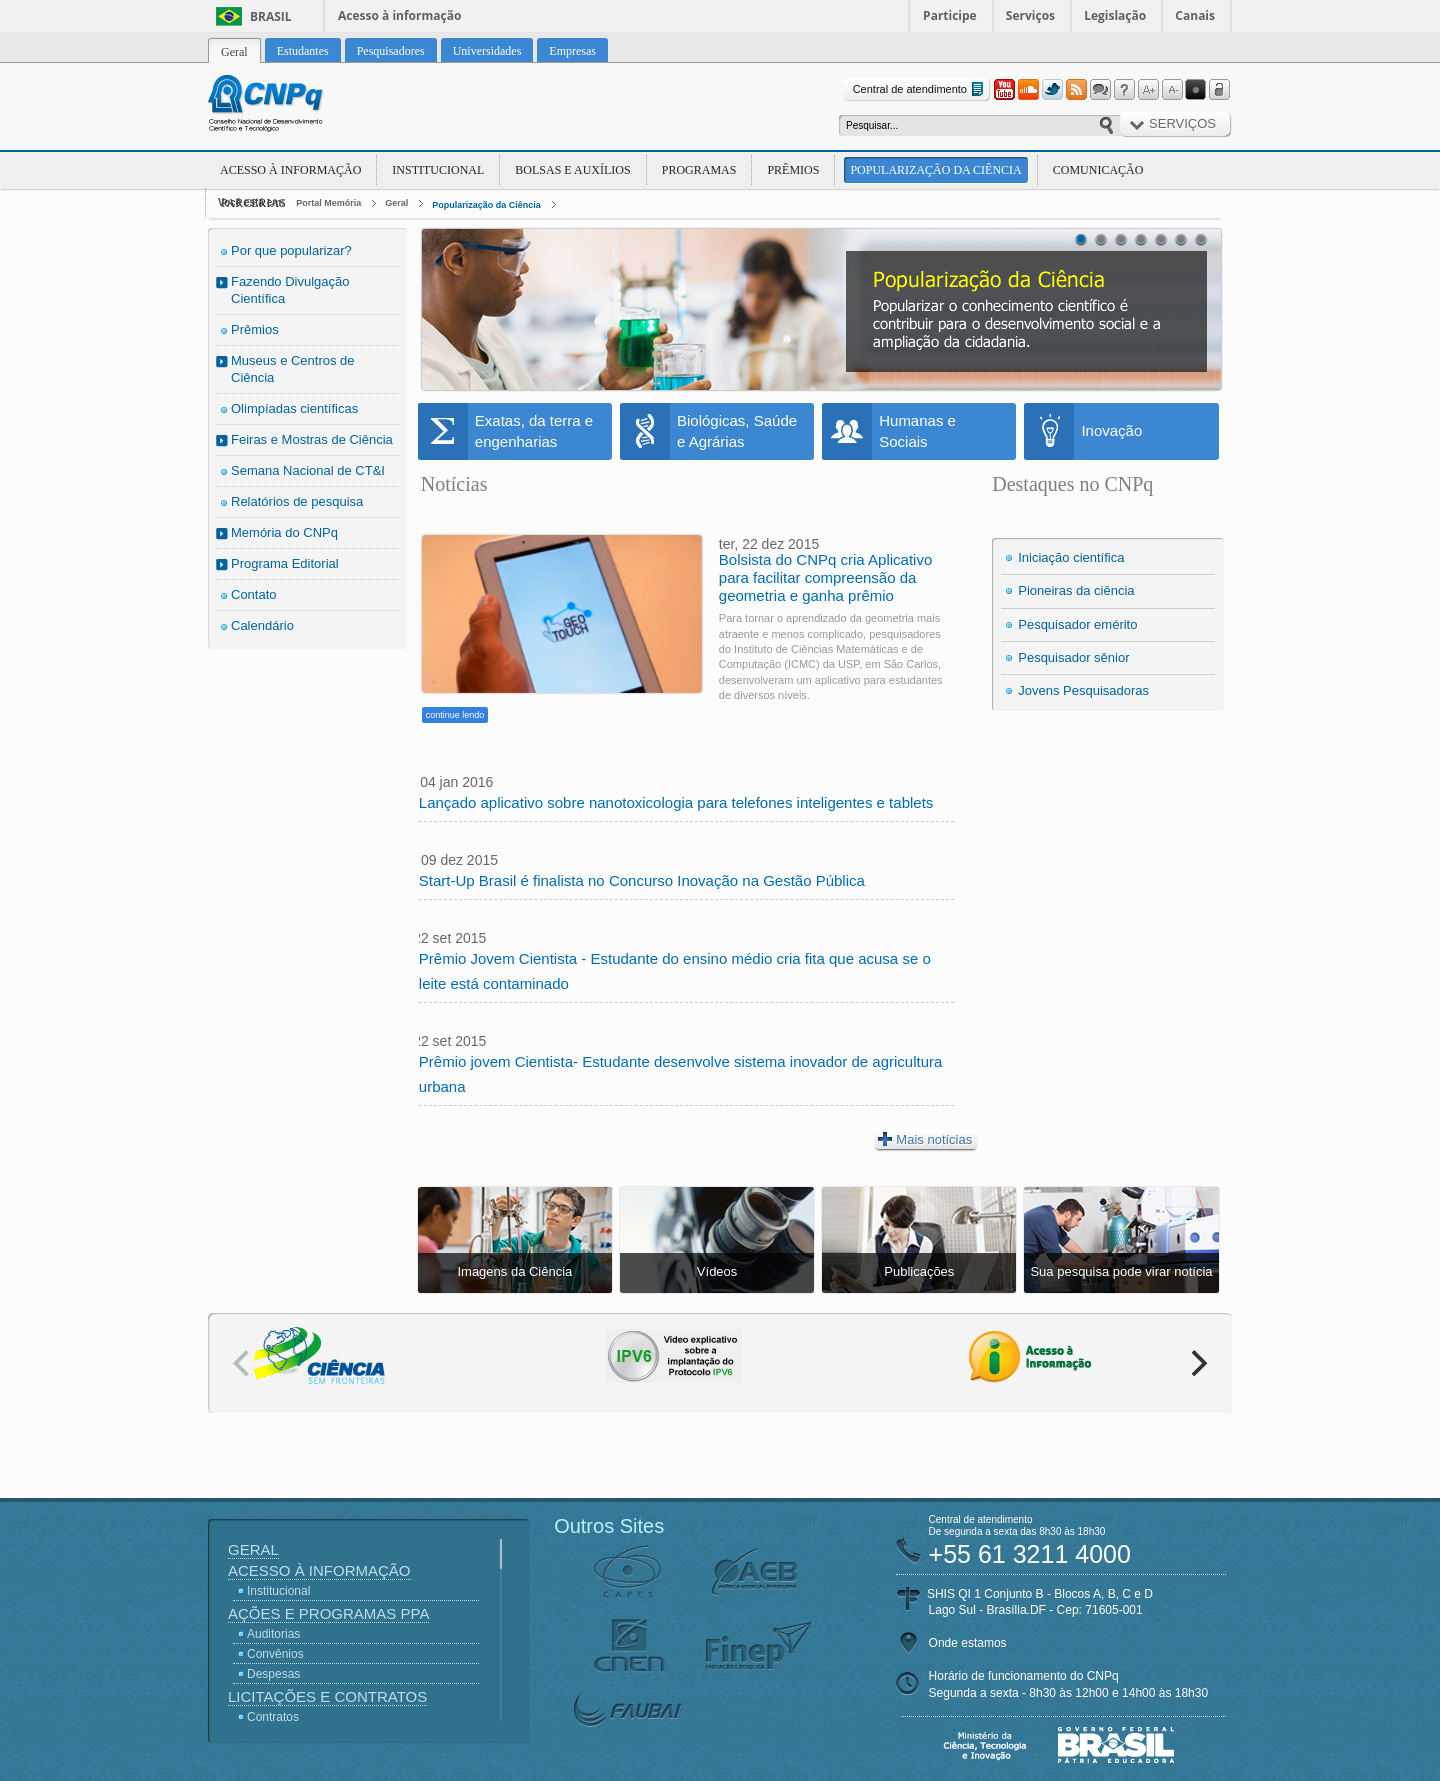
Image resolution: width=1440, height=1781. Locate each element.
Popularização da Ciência (935, 170)
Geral (396, 203)
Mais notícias (925, 1139)
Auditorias (273, 1634)
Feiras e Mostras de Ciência (312, 439)
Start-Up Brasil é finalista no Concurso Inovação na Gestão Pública (642, 880)
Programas (699, 170)
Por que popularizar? (291, 250)
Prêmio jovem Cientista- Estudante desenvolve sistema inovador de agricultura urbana (681, 1074)
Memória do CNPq (284, 532)
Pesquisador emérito (1077, 624)
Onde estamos (968, 1643)
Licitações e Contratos (327, 1696)
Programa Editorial (285, 563)
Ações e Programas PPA (328, 1613)
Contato (254, 594)
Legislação (1115, 15)
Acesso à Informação (290, 170)
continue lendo (455, 715)
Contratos (273, 1717)
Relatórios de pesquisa (297, 501)
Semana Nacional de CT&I (308, 470)
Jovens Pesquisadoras (1083, 690)
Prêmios (793, 170)
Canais (1195, 15)
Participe (950, 15)
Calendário (262, 625)
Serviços (1030, 15)
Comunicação (1098, 170)
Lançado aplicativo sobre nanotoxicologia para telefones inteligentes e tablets (676, 802)
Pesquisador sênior (1073, 657)
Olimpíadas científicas (294, 408)
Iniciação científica (1071, 557)
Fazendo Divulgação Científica (290, 290)
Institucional (438, 170)
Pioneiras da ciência (1076, 590)
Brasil (271, 16)
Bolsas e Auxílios (572, 170)
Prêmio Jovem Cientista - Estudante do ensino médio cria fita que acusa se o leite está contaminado (675, 971)
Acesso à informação (399, 15)
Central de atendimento (920, 89)
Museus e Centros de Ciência (293, 369)
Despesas (273, 1674)
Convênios (275, 1654)
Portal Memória (328, 203)
